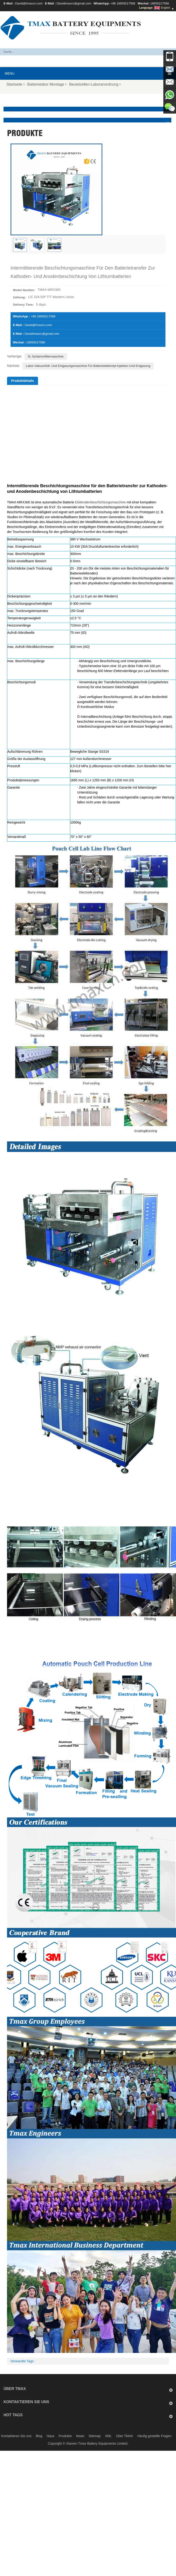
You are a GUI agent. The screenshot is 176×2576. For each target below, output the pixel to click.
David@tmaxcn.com (29, 3)
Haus (50, 2436)
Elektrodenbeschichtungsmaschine (100, 502)
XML (108, 2436)
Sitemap (94, 2436)
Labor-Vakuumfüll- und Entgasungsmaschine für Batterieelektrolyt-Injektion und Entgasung (88, 366)
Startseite (15, 84)
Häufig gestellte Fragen (155, 2436)
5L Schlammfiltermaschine (46, 356)
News (80, 2436)
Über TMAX (124, 2436)
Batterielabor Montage (47, 84)
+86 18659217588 (123, 3)
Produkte (65, 2436)
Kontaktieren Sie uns (16, 2436)
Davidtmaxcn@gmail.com (74, 3)
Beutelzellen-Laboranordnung (95, 84)
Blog (39, 2436)
